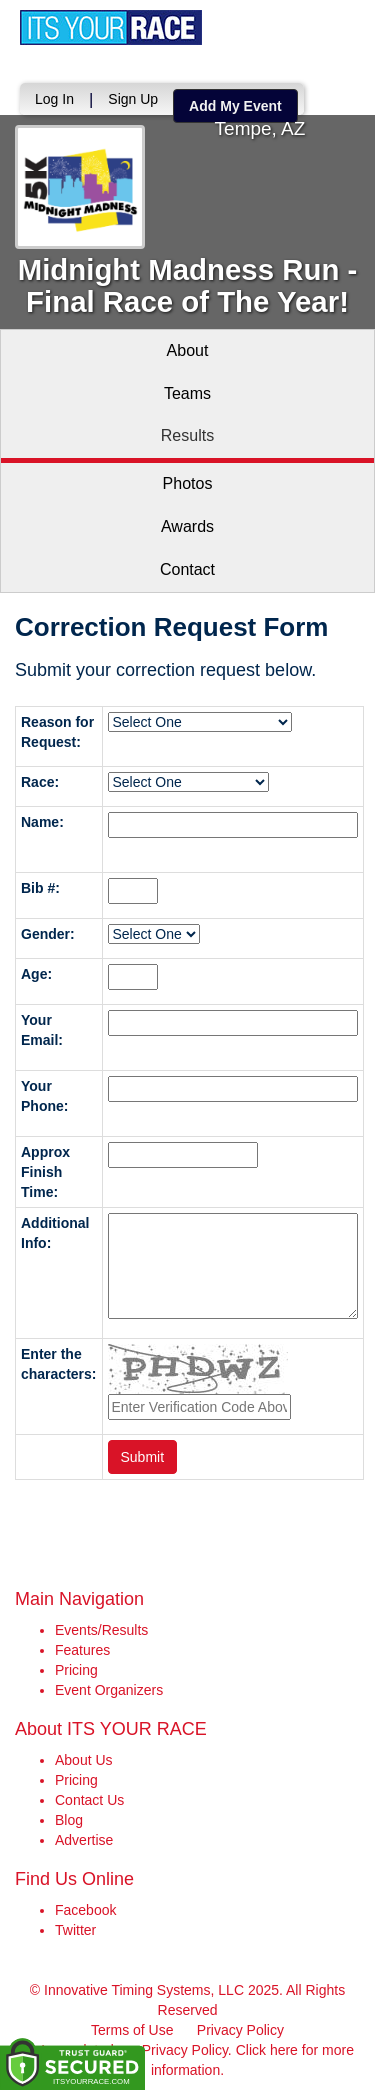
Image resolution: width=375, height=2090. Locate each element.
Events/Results (101, 1630)
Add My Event (235, 106)
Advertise (84, 1840)
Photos (188, 483)
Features (82, 1650)
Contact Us (89, 1800)
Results (187, 435)
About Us (84, 1760)
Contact (187, 569)
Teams (187, 393)
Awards (187, 526)
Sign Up (133, 99)
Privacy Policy (240, 2030)
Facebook (85, 1910)
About (188, 350)
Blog (69, 1820)
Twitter (75, 1930)
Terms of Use (132, 2030)
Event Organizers (109, 1690)
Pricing (76, 1670)
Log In (54, 99)
